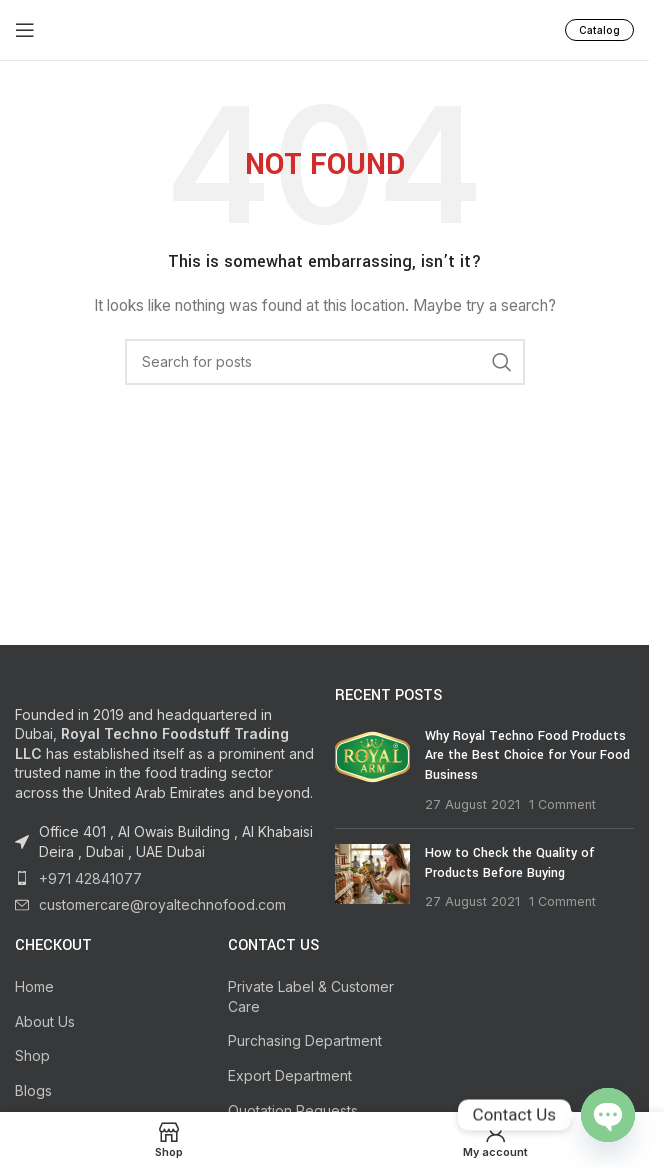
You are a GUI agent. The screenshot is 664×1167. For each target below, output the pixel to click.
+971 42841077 (90, 878)
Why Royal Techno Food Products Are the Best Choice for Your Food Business (527, 755)
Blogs (33, 1090)
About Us (45, 1021)
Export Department (290, 1075)
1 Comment (562, 804)
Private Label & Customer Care (311, 996)
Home (34, 986)
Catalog (599, 30)
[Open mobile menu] (25, 30)
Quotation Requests (293, 1110)
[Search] (325, 362)
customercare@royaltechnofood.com (162, 904)
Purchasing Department (305, 1040)
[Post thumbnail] (372, 770)
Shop (32, 1055)
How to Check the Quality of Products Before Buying (510, 863)
